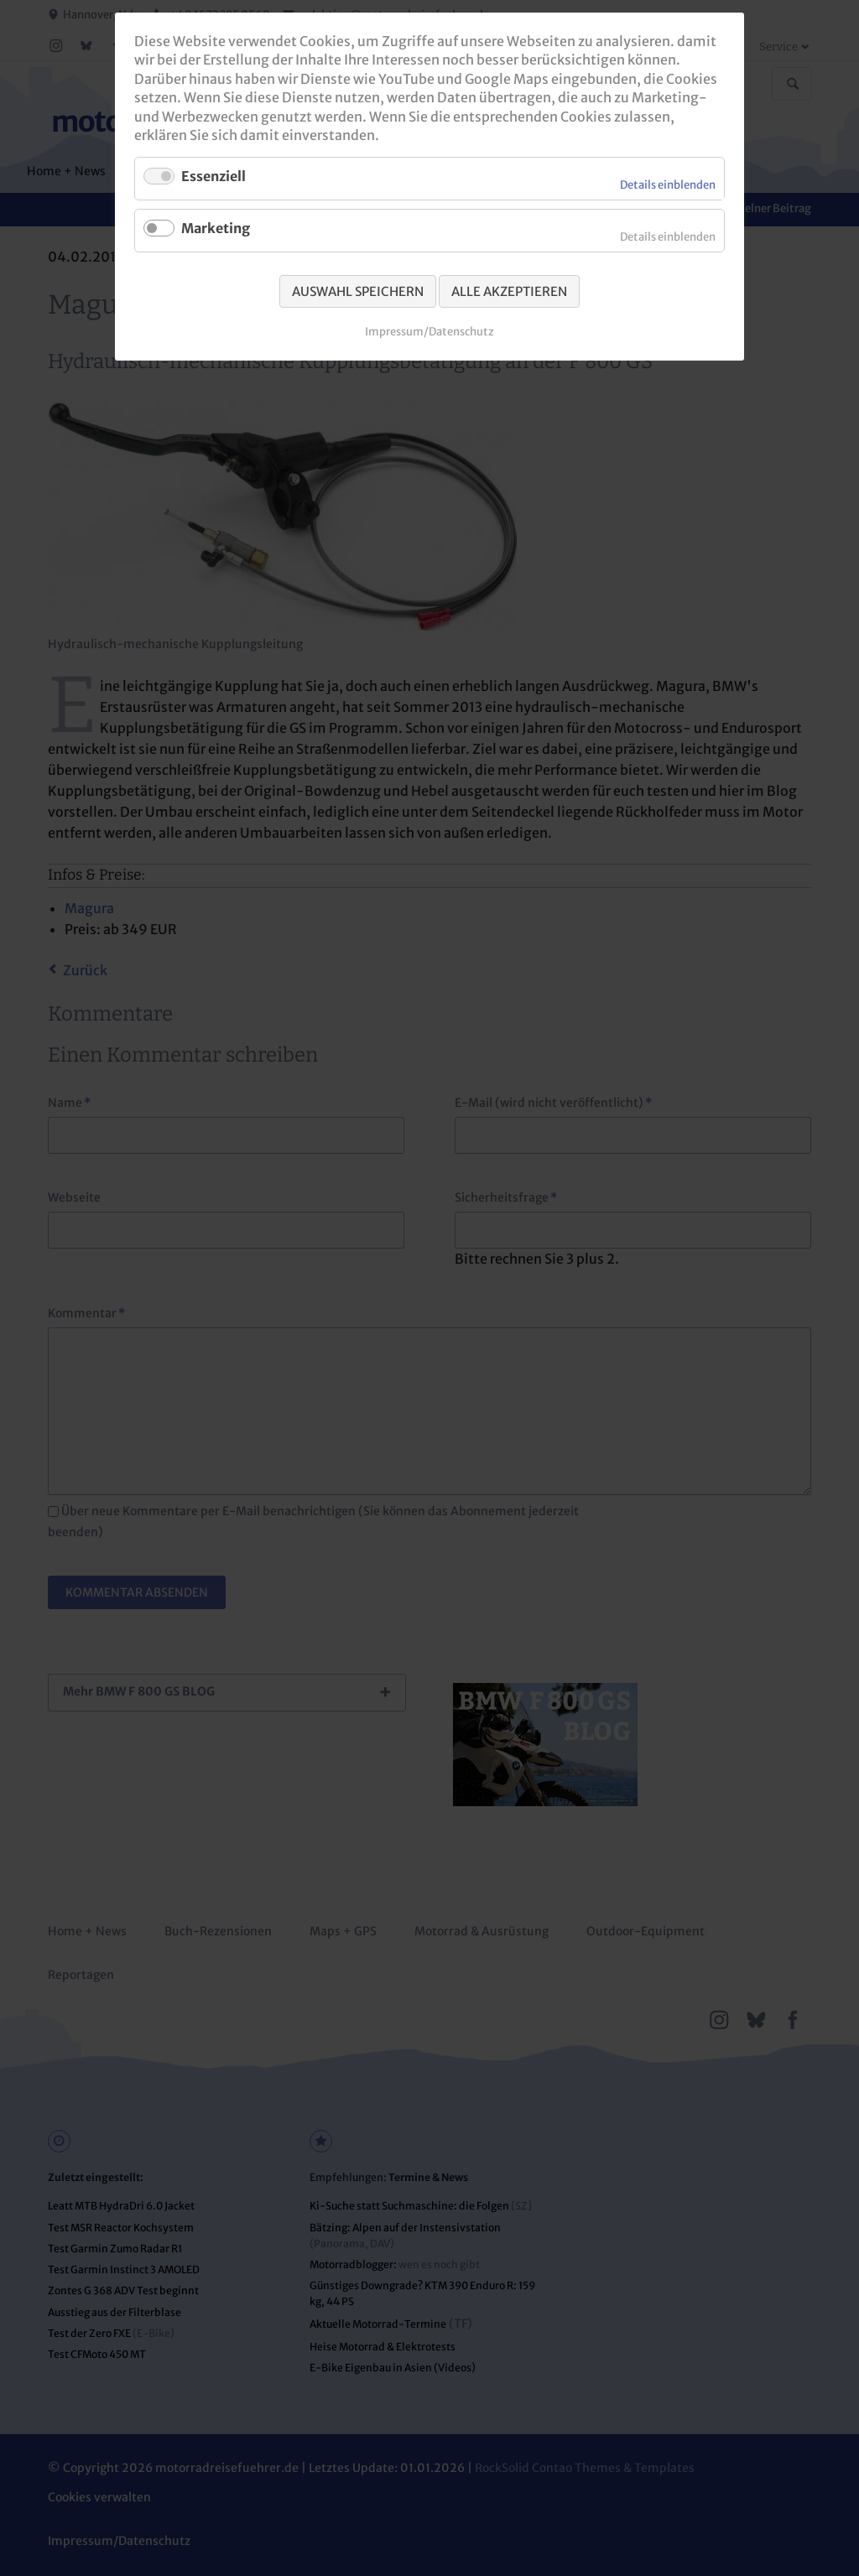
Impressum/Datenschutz (429, 332)
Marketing (215, 228)
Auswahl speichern (358, 291)
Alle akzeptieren (509, 291)
